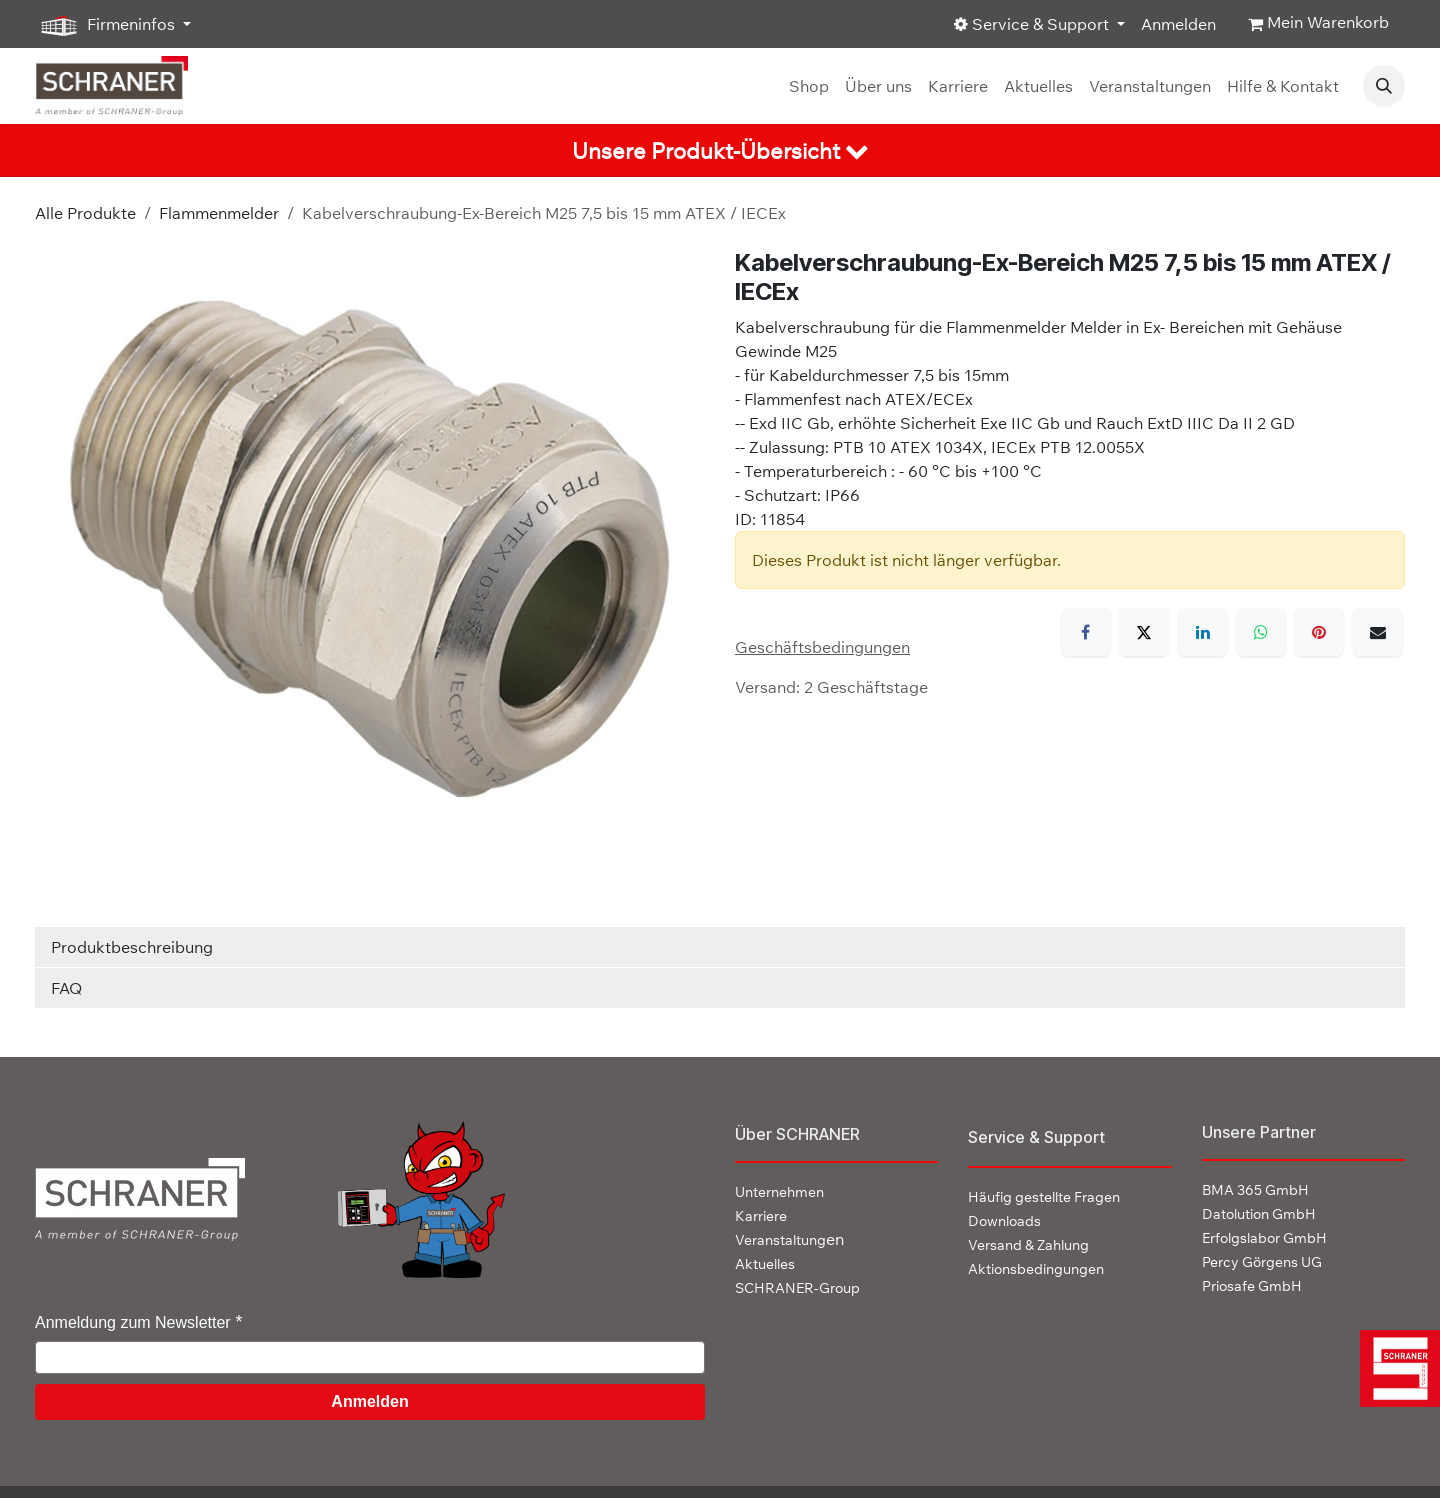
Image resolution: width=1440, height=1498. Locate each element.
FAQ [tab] (66, 988)
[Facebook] (1086, 632)
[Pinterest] (1319, 632)
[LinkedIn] (1203, 632)
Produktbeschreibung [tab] (132, 947)
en (789, 1239)
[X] (1144, 632)
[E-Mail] (1378, 632)
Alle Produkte (85, 213)
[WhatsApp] (1261, 632)
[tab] (720, 150)
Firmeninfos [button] (107, 25)
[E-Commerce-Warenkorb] (1318, 24)
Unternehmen (779, 1192)
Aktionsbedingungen (1036, 1269)
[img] (1395, 1368)
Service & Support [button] (1033, 24)
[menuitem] (809, 86)
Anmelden (1178, 24)
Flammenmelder (219, 213)
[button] (1384, 86)
